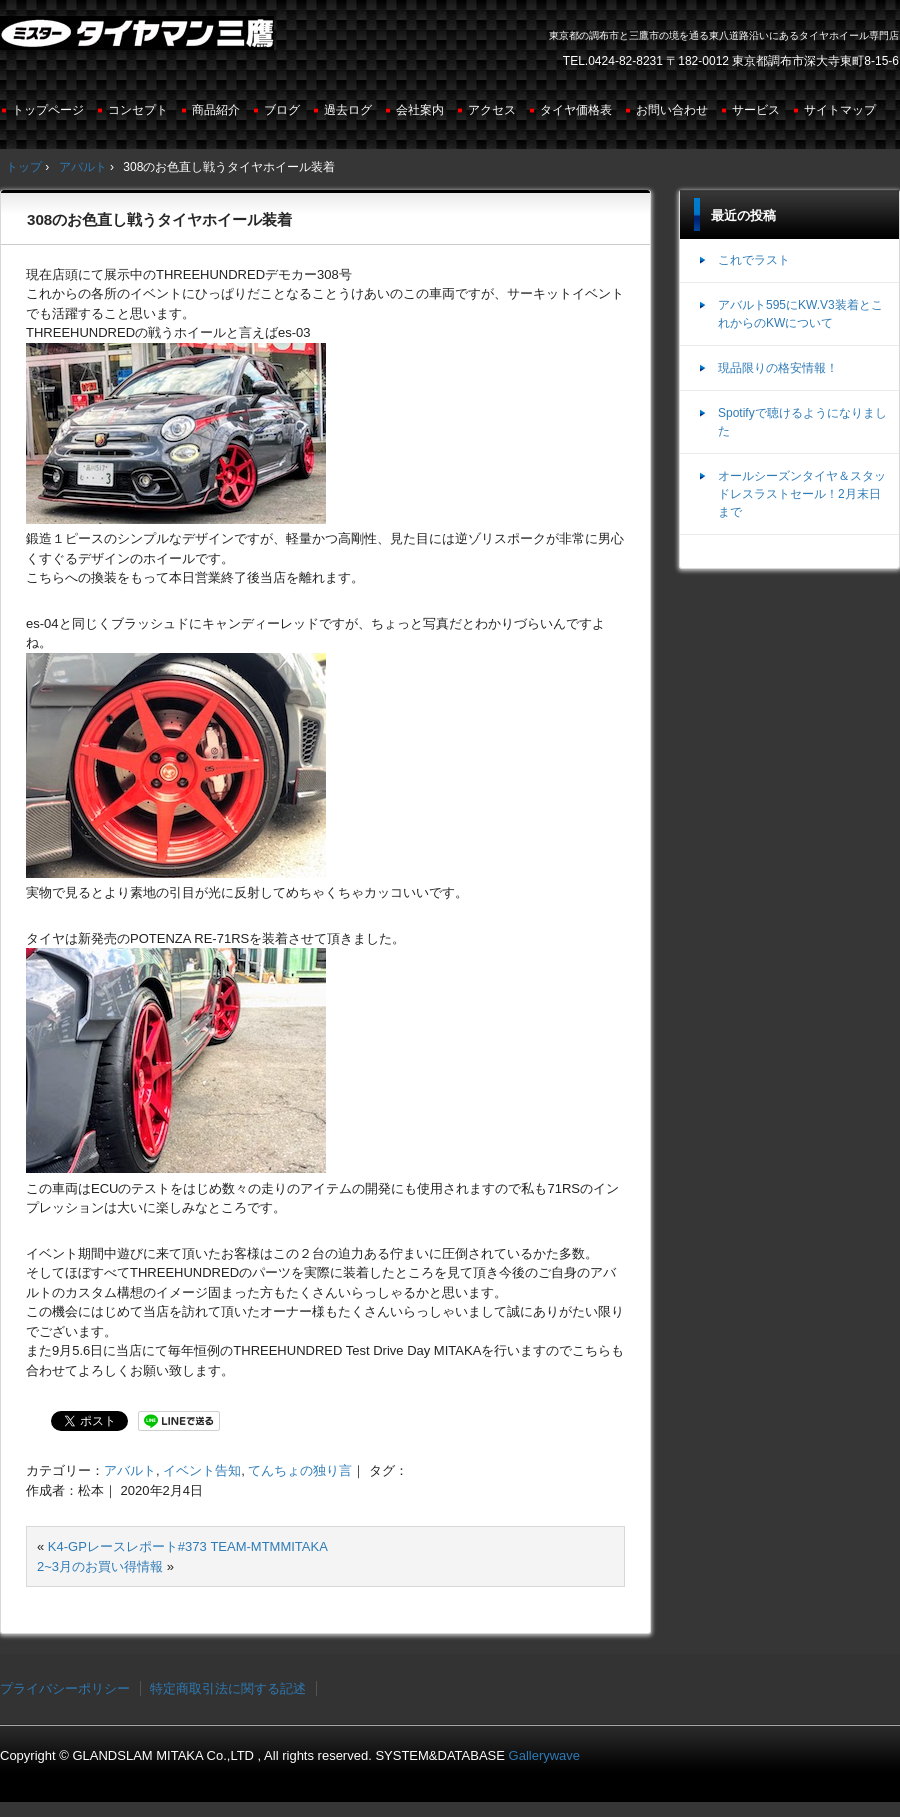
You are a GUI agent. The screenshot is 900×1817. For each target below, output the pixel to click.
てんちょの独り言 (300, 1470)
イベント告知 (202, 1470)
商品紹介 (216, 110)
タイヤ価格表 (576, 110)
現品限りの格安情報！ (778, 368)
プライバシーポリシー (65, 1688)
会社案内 (420, 110)
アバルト (130, 1470)
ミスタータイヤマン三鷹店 (139, 41)
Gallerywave (545, 1755)
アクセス (492, 110)
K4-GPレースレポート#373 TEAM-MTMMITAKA (188, 1546)
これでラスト (754, 260)
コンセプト (138, 110)
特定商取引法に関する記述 (228, 1688)
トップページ (48, 110)
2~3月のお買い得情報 (100, 1566)
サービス (756, 110)
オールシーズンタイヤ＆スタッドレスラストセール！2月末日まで (802, 494)
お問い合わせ (672, 110)
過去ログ (348, 110)
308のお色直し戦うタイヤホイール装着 (159, 219)
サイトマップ (840, 110)
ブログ (282, 110)
